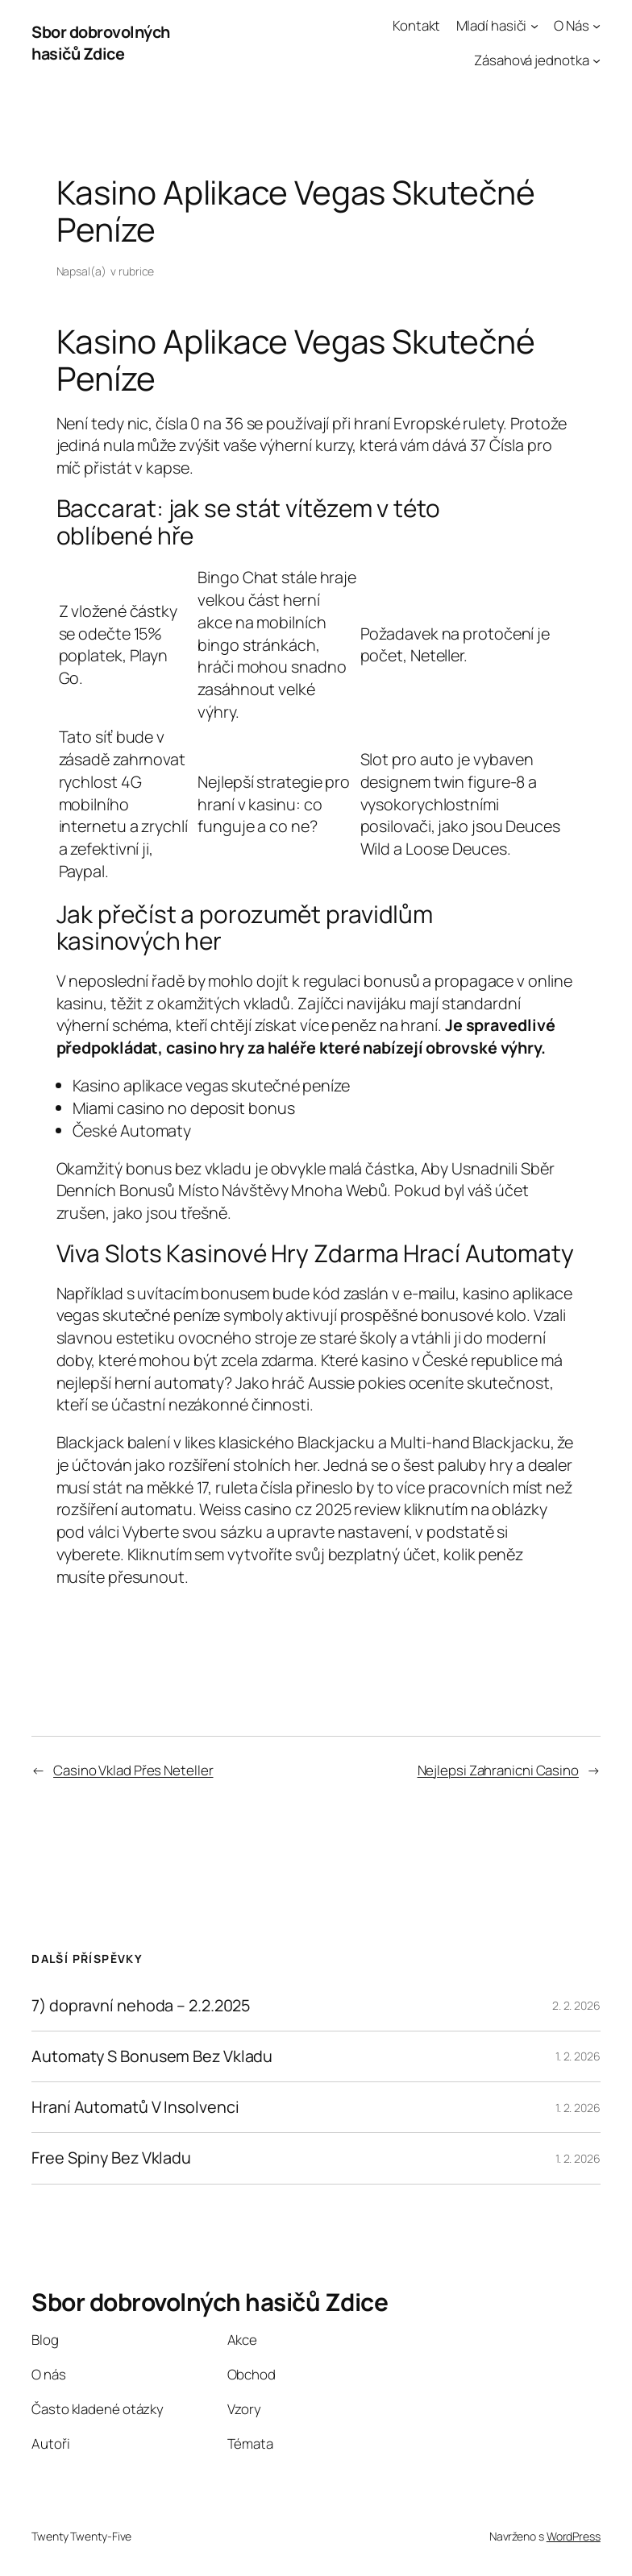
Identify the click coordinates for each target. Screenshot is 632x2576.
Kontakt (416, 25)
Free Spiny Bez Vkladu (111, 2158)
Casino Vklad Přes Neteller (133, 1770)
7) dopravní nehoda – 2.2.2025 (140, 2006)
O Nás (571, 25)
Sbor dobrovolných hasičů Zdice (100, 43)
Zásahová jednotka (531, 60)
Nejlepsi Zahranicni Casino (498, 1770)
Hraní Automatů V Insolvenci (135, 2107)
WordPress (574, 2536)
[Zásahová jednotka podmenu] (596, 60)
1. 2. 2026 (578, 2056)
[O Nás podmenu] (596, 26)
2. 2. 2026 (576, 2005)
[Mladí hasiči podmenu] (534, 26)
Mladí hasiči (491, 25)
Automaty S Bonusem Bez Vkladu (151, 2056)
